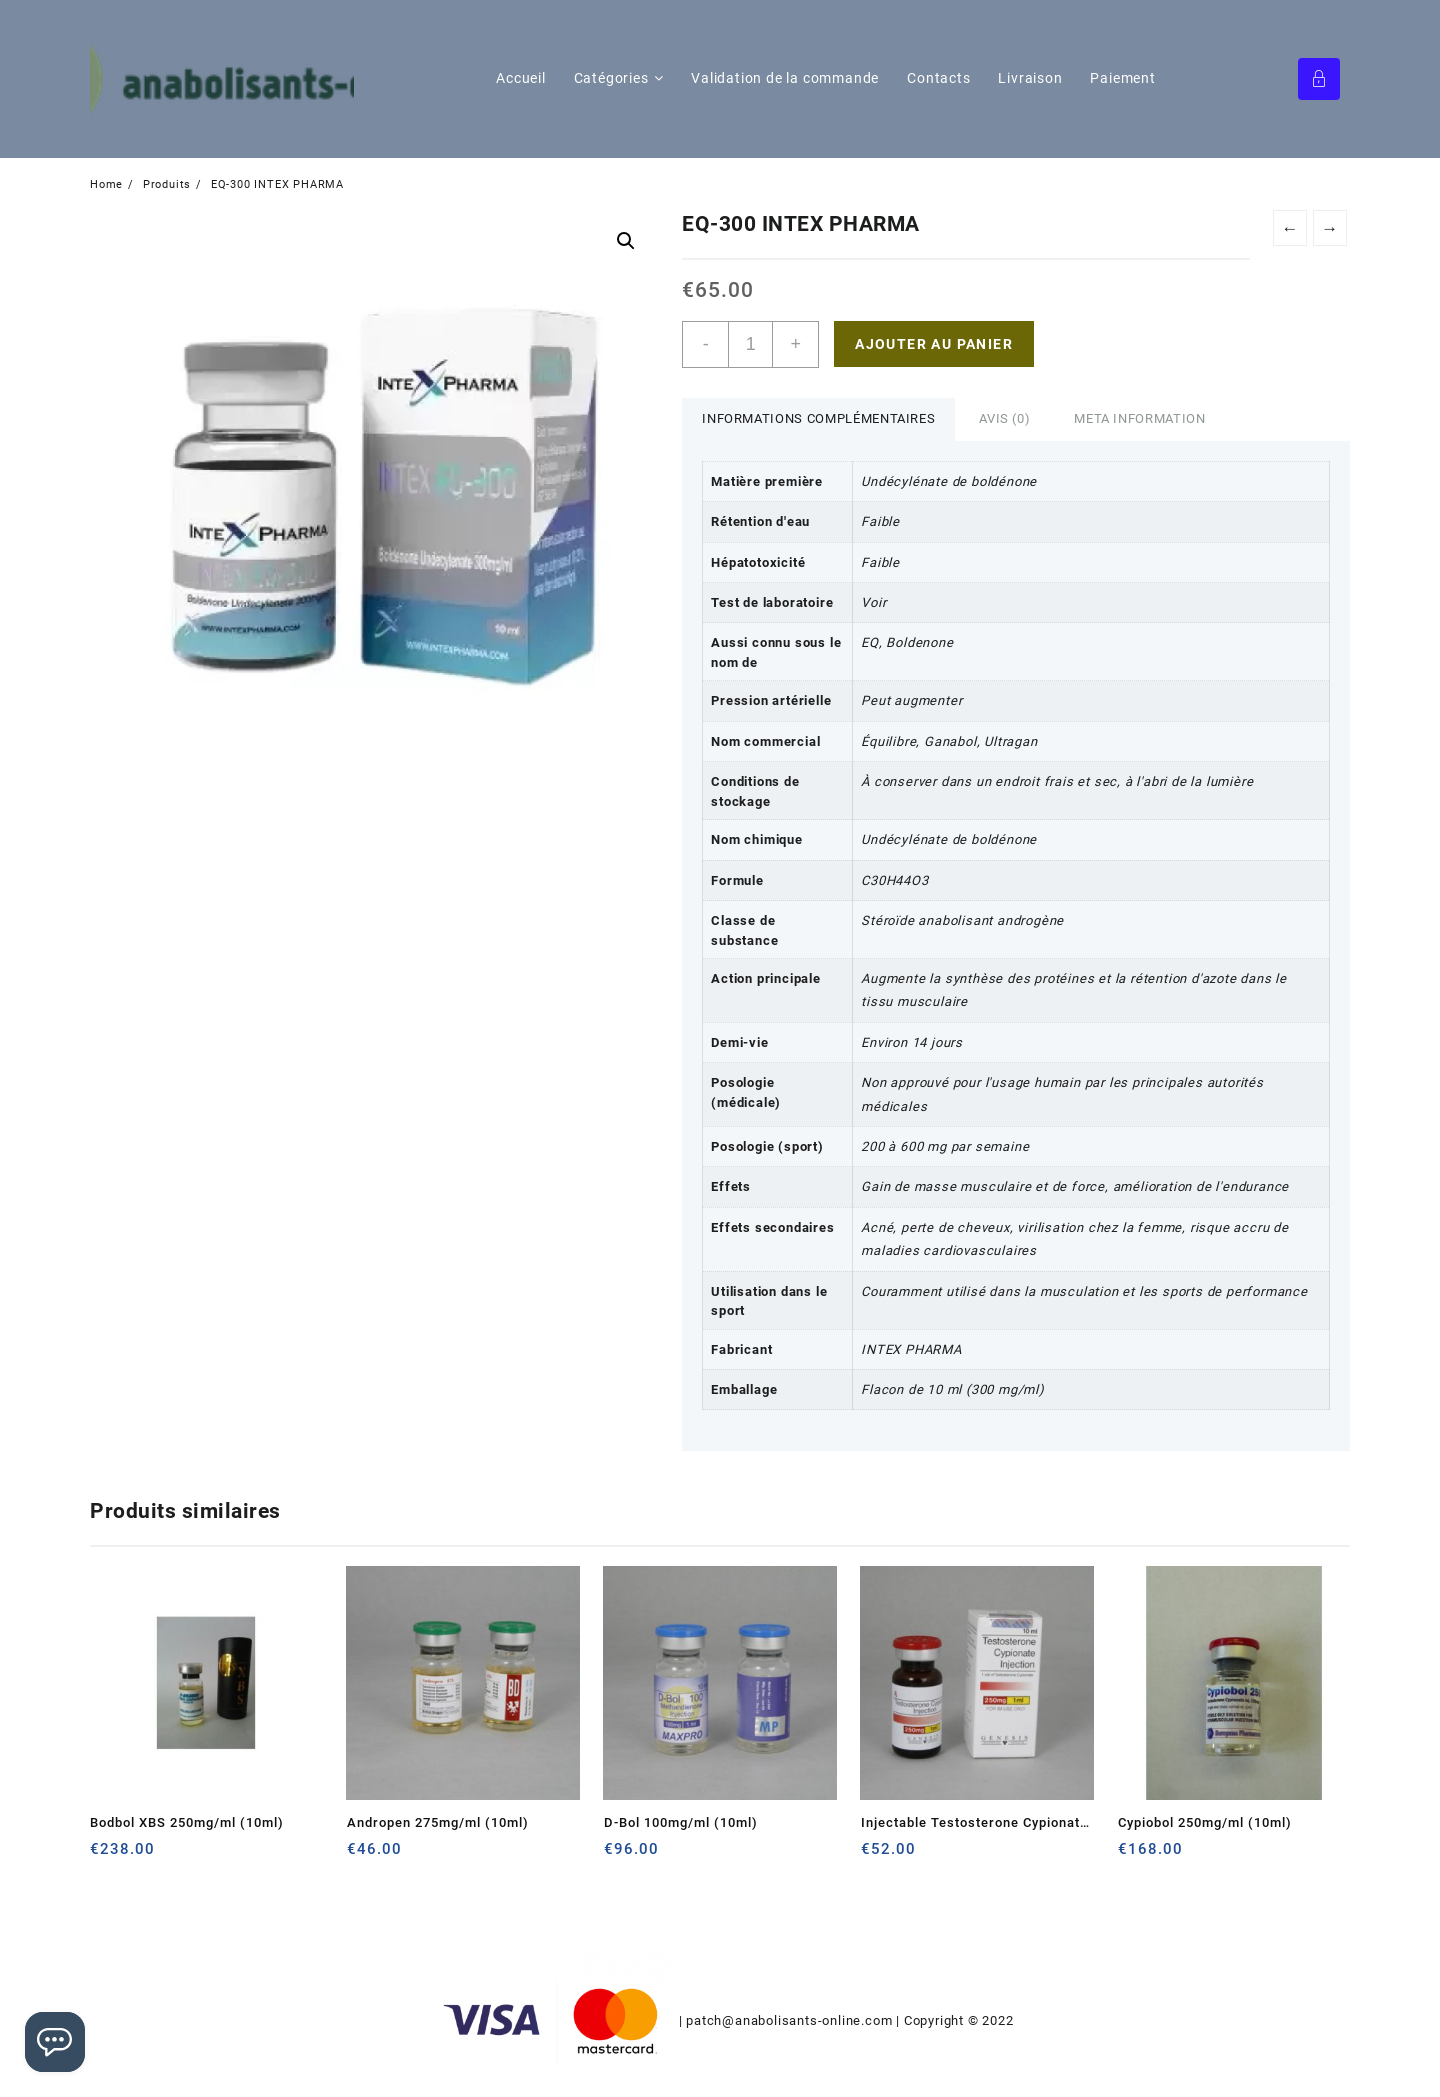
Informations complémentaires (818, 418)
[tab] (818, 419)
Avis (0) (1004, 418)
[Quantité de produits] (750, 344)
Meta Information (1139, 418)
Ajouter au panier (934, 344)
